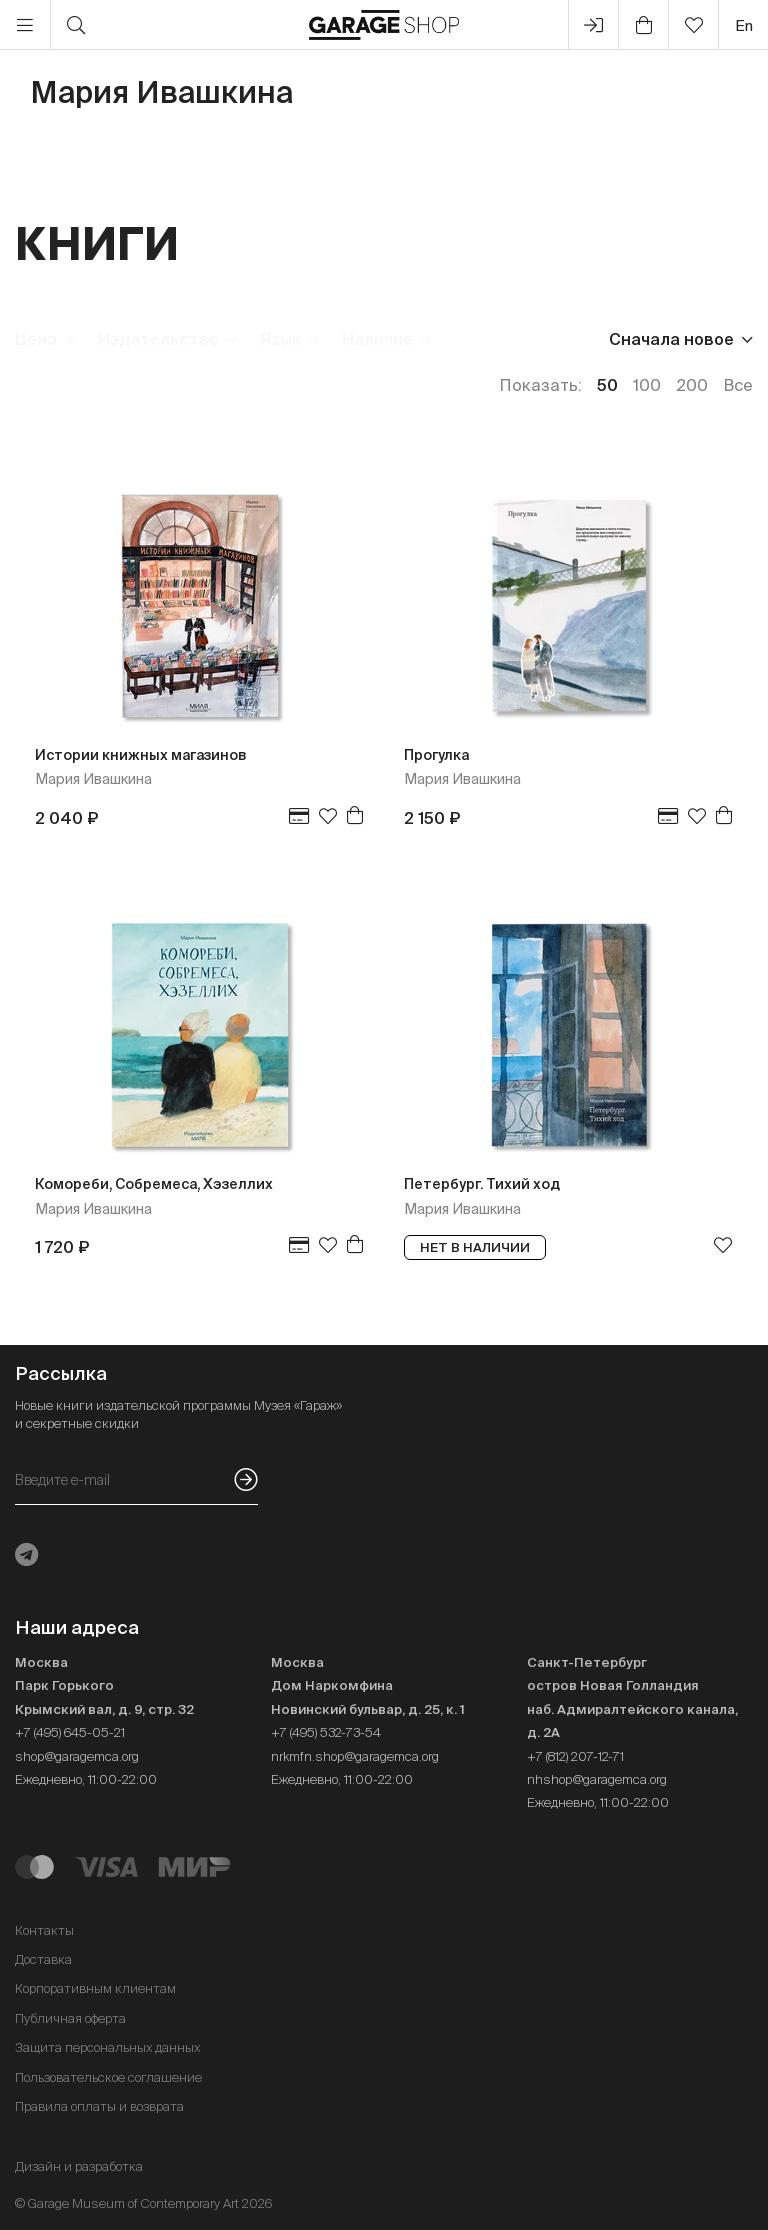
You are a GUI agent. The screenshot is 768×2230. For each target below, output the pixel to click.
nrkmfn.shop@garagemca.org (355, 1756)
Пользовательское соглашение (108, 2077)
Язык (280, 339)
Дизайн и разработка (79, 2166)
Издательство (158, 339)
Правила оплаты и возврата (99, 2106)
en (744, 25)
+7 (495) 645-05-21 (70, 1732)
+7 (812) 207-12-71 (575, 1756)
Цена (36, 339)
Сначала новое (671, 339)
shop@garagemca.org (77, 1756)
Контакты (44, 1930)
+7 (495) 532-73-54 (326, 1732)
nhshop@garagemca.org (597, 1779)
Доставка (43, 1959)
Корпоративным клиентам (95, 1988)
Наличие (377, 339)
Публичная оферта (70, 2018)
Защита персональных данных (107, 2047)
